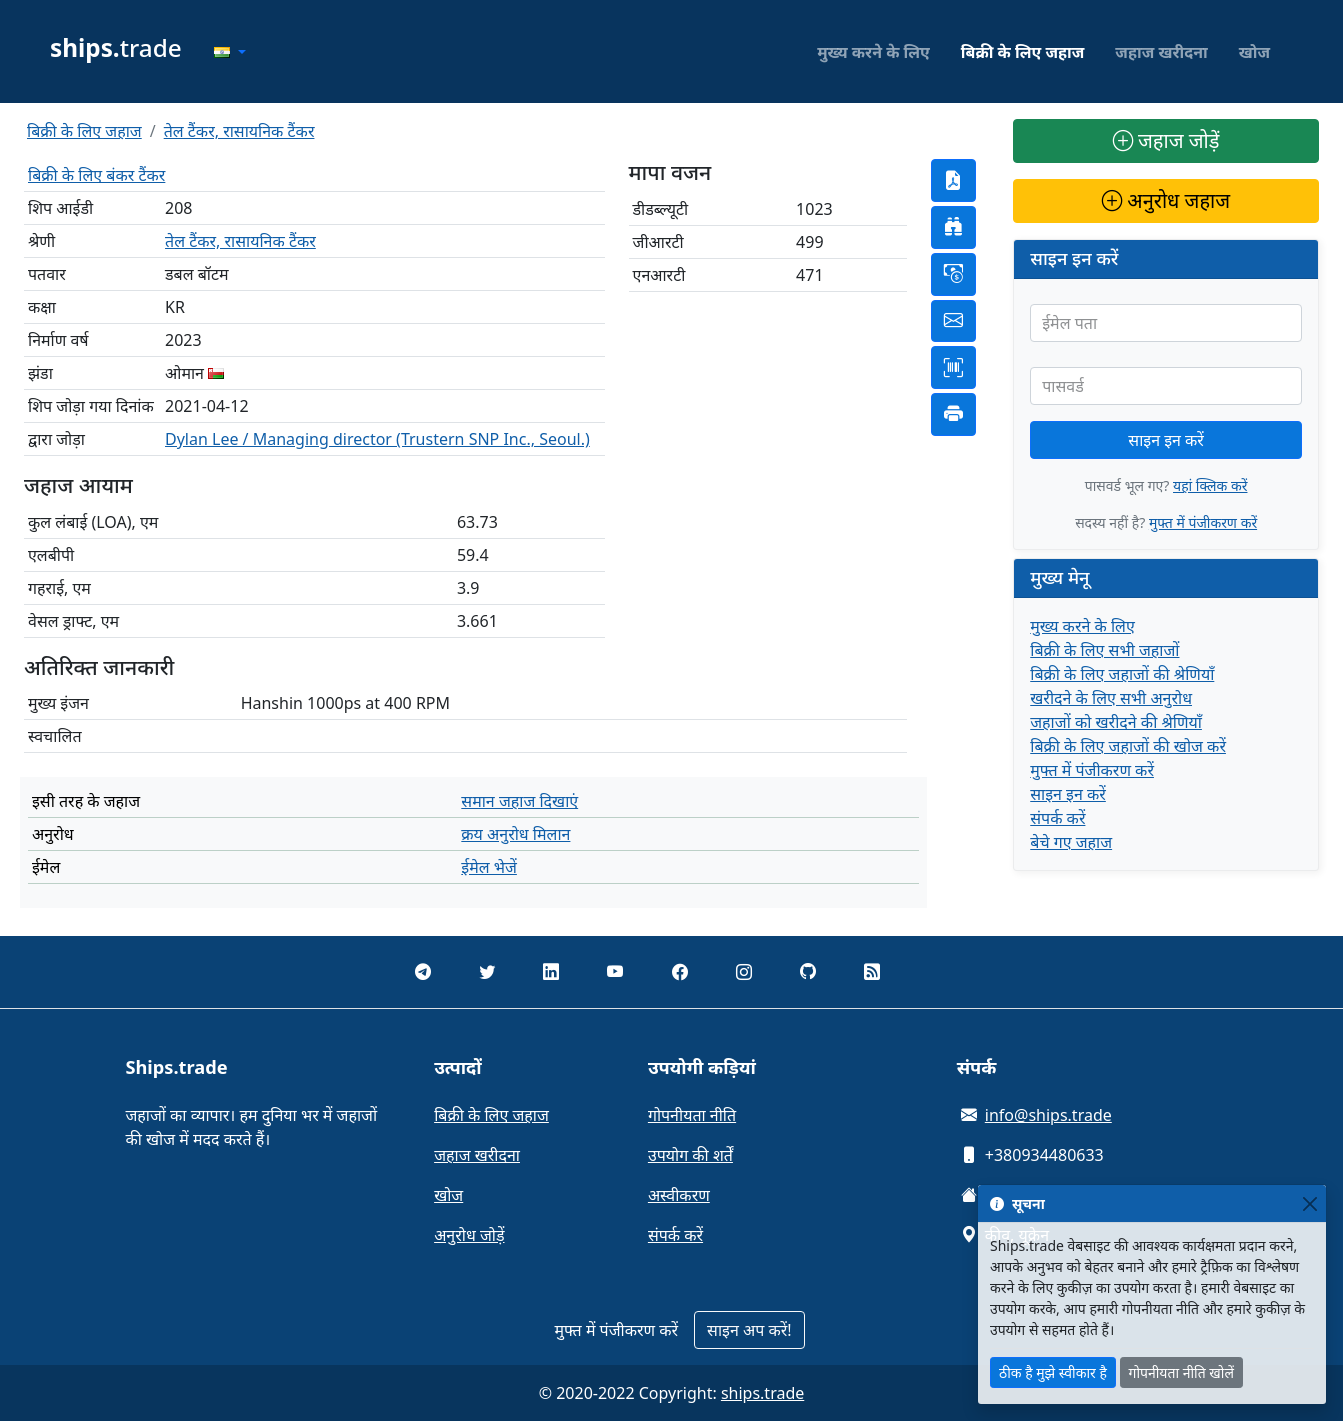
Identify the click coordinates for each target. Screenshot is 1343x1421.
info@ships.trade (1048, 1115)
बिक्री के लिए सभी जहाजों (1104, 650)
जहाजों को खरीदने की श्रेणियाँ (1116, 722)
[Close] (1309, 1203)
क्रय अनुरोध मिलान (515, 834)
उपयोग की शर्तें (690, 1155)
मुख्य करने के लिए (873, 52)
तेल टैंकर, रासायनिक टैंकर (239, 131)
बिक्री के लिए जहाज (1023, 52)
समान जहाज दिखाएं (519, 801)
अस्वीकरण (679, 1195)
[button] (230, 52)
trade (116, 47)
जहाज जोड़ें (1166, 140)
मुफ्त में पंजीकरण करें (1203, 522)
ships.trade (762, 1393)
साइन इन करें (1166, 440)
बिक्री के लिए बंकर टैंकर (96, 175)
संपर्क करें (1057, 818)
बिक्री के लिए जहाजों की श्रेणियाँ (1122, 674)
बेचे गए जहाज (1071, 842)
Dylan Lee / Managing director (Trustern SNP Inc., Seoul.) (377, 439)
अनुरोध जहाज (1166, 200)
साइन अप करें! (749, 1330)
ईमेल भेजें (489, 867)
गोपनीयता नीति (692, 1115)
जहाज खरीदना (1161, 52)
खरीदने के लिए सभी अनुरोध (1111, 698)
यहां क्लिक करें (1210, 485)
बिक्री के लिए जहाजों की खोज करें (1128, 746)
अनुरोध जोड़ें (469, 1235)
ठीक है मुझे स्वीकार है (1053, 1372)
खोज (1254, 52)
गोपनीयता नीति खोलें (1181, 1372)
